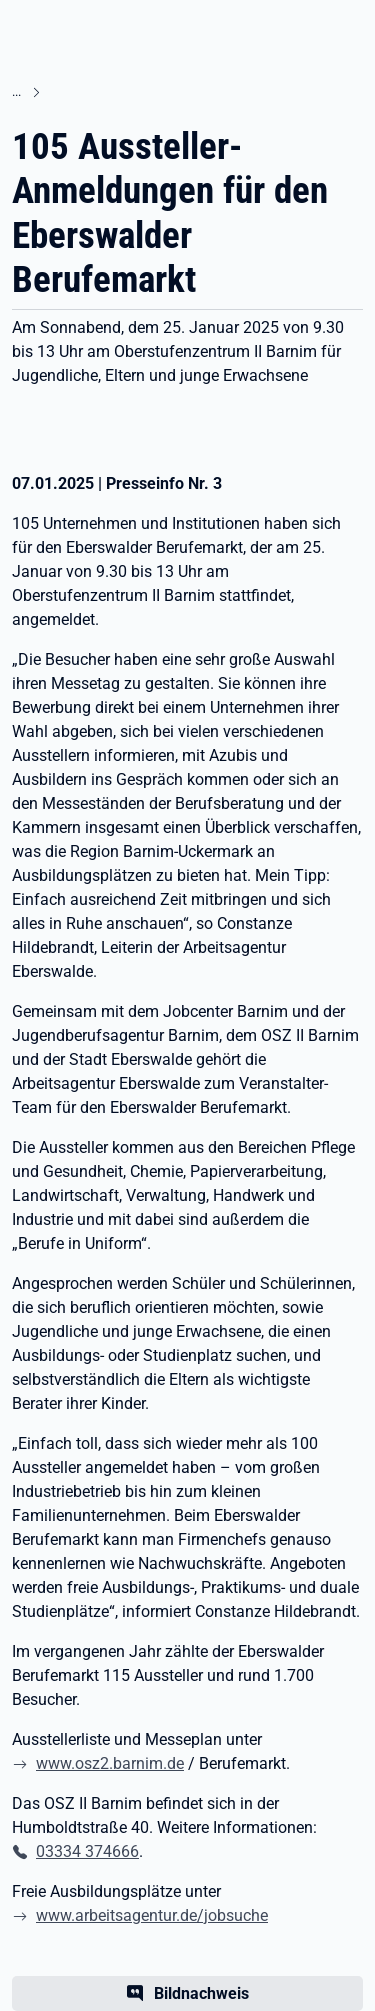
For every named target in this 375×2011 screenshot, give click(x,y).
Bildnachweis (201, 1993)
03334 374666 (87, 1851)
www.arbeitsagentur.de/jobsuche (152, 1915)
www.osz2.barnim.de (110, 1763)
